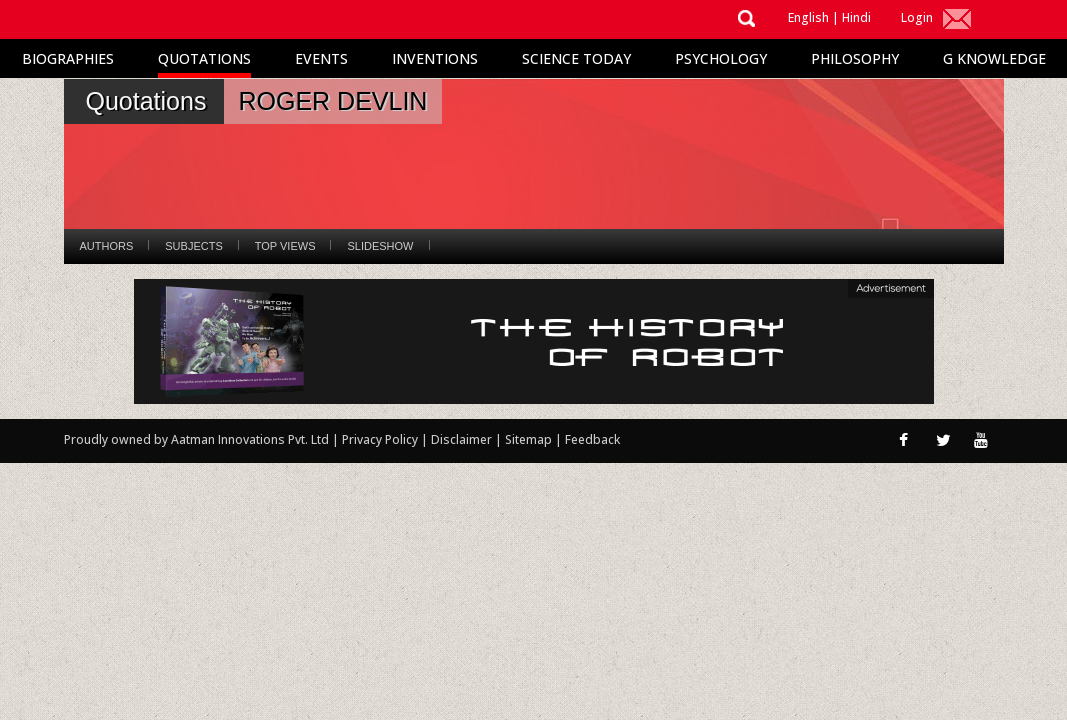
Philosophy (855, 58)
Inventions (435, 58)
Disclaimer (461, 439)
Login (917, 17)
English (808, 17)
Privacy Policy (381, 439)
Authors (107, 246)
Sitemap (530, 439)
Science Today (576, 58)
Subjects (193, 246)
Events (321, 58)
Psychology (721, 58)
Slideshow (380, 246)
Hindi (856, 17)
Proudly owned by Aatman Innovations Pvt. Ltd (196, 439)
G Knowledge (994, 58)
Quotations (204, 58)
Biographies (68, 58)
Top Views (285, 246)
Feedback (592, 439)
